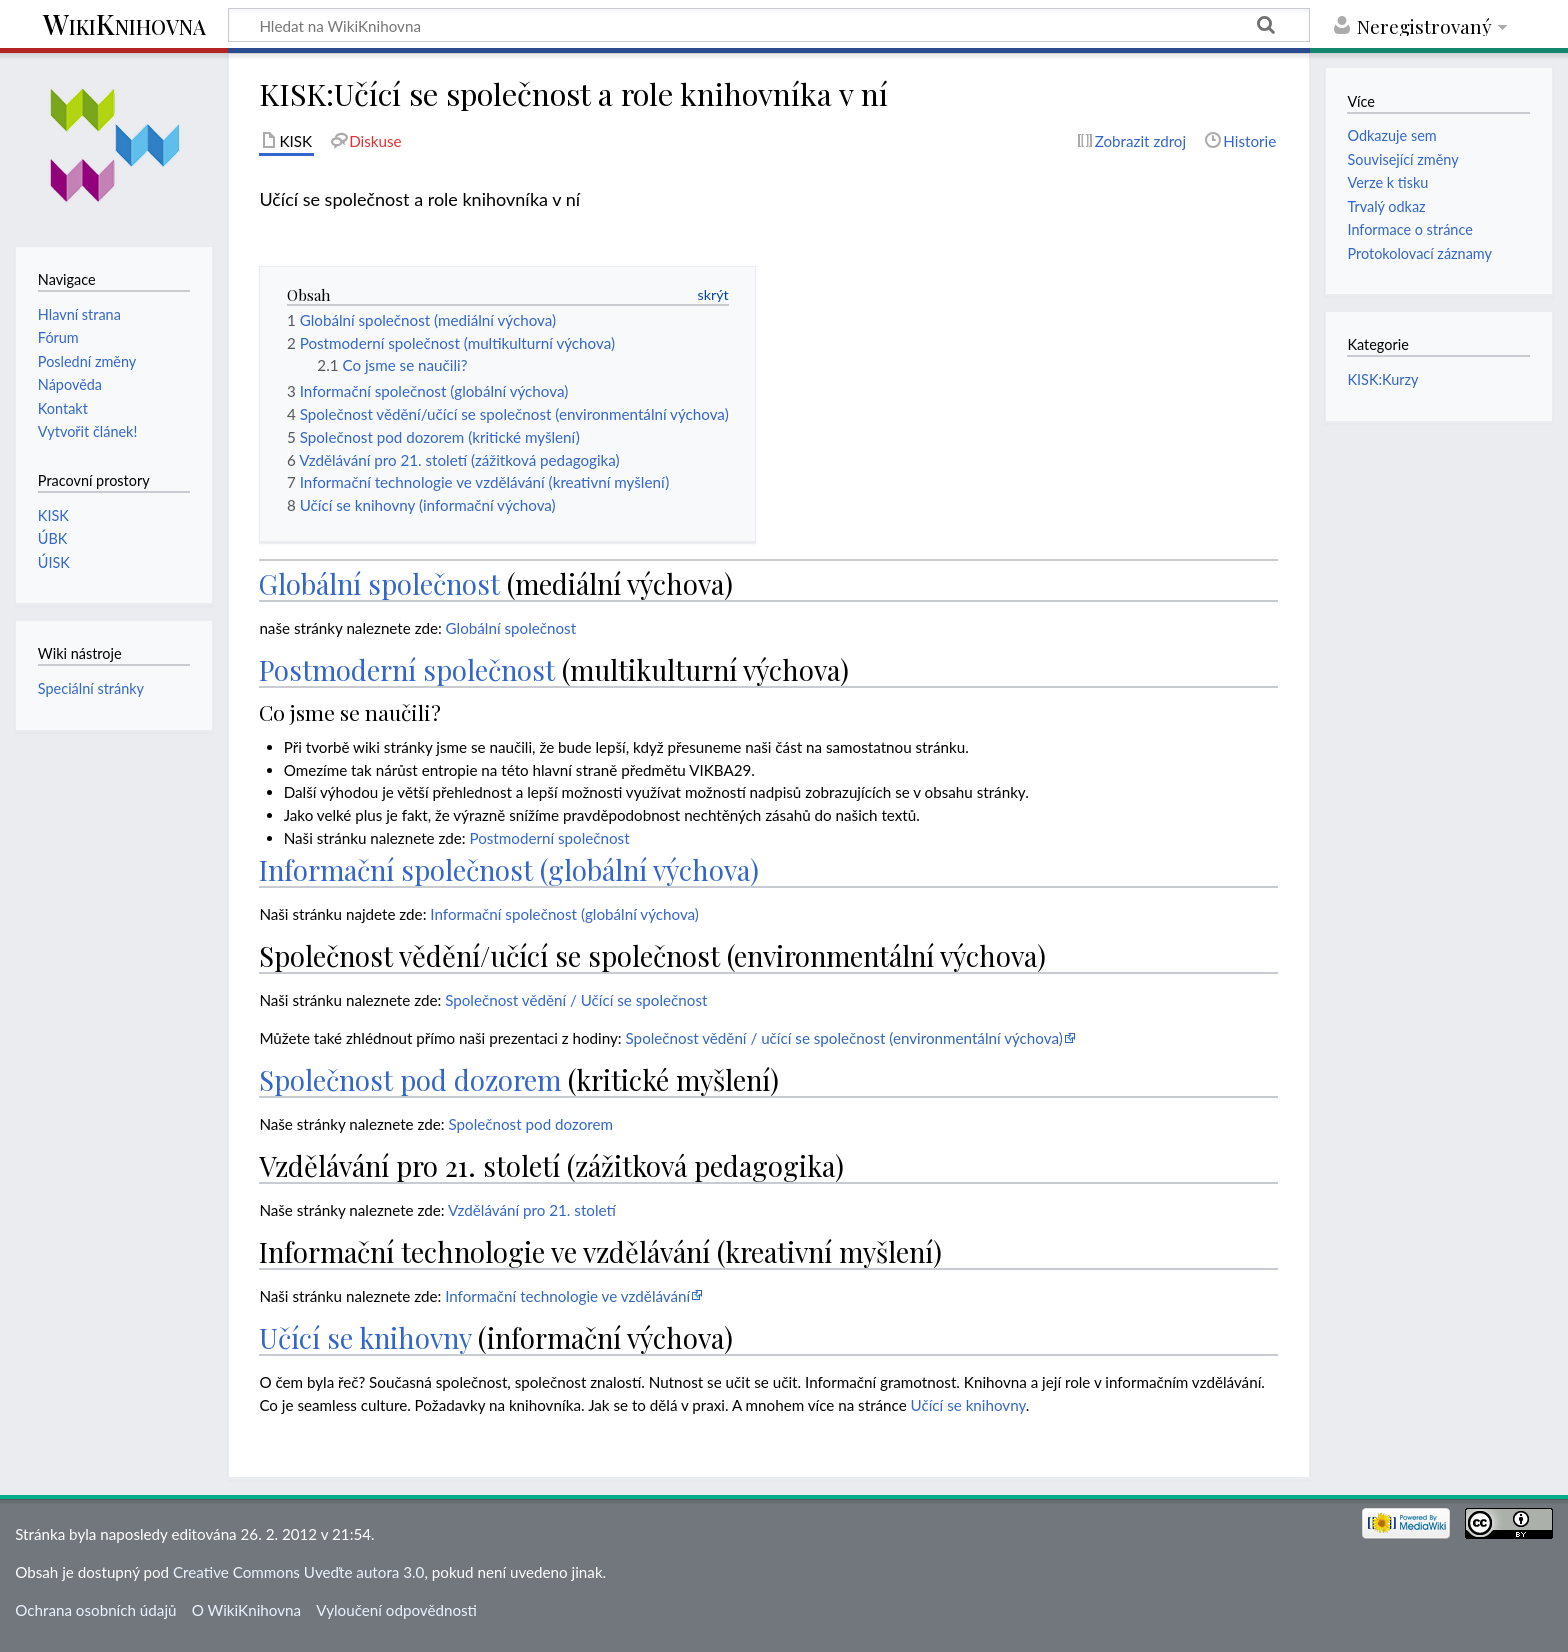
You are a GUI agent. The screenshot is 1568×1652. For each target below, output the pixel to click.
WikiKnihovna (124, 25)
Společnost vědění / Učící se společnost (576, 1000)
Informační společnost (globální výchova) (509, 869)
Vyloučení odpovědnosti (396, 1610)
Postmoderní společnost (407, 669)
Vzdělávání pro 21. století (532, 1210)
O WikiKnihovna (246, 1610)
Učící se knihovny (365, 1337)
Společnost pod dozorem (410, 1079)
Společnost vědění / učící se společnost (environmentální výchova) (844, 1038)
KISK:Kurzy (1382, 379)
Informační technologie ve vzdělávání (567, 1296)
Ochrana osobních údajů (95, 1610)
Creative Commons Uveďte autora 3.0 (298, 1572)
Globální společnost (379, 583)
